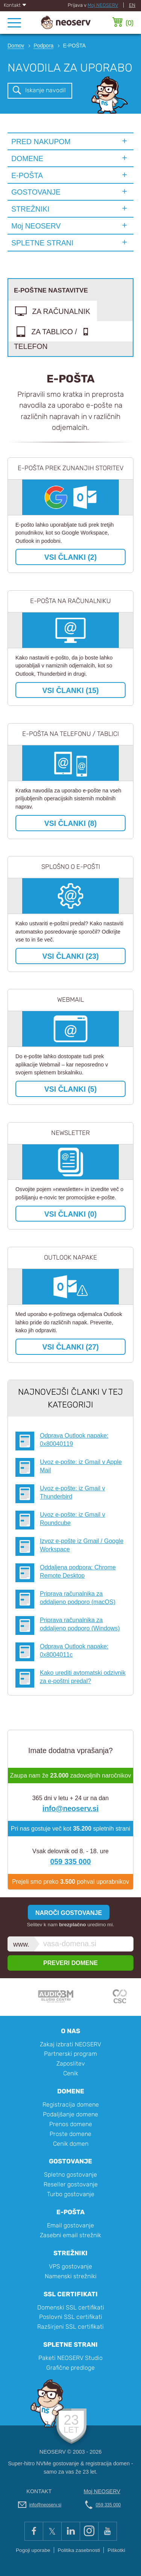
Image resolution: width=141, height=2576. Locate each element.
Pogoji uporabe (33, 2550)
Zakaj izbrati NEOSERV (70, 2044)
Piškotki (116, 2550)
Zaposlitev (70, 2063)
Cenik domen (70, 2143)
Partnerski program (70, 2053)
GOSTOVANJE (36, 192)
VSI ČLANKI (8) (70, 823)
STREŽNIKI (30, 209)
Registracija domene (70, 2104)
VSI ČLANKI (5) (70, 1089)
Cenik (70, 2073)
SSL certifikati (71, 2294)
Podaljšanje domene (70, 2114)
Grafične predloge (70, 2367)
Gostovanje (70, 2161)
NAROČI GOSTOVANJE (68, 1913)
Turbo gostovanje (70, 2194)
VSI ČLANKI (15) (70, 690)
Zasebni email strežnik (70, 2235)
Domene (70, 2091)
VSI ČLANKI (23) (70, 956)
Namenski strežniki (71, 2276)
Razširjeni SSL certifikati (70, 2326)
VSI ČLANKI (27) (70, 1347)
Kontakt (15, 5)
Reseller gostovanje (71, 2184)
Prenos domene (70, 2124)
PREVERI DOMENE (70, 1963)
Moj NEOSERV (103, 5)
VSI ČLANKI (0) (70, 1214)
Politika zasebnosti (79, 2550)
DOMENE (27, 158)
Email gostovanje (70, 2225)
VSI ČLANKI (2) (70, 557)
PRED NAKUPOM (41, 141)
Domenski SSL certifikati (70, 2307)
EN (132, 5)
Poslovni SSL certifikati (70, 2316)
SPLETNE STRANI (42, 243)
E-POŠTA (27, 175)
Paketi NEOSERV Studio (70, 2357)
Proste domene (70, 2133)
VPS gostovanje (70, 2266)
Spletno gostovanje (70, 2174)
